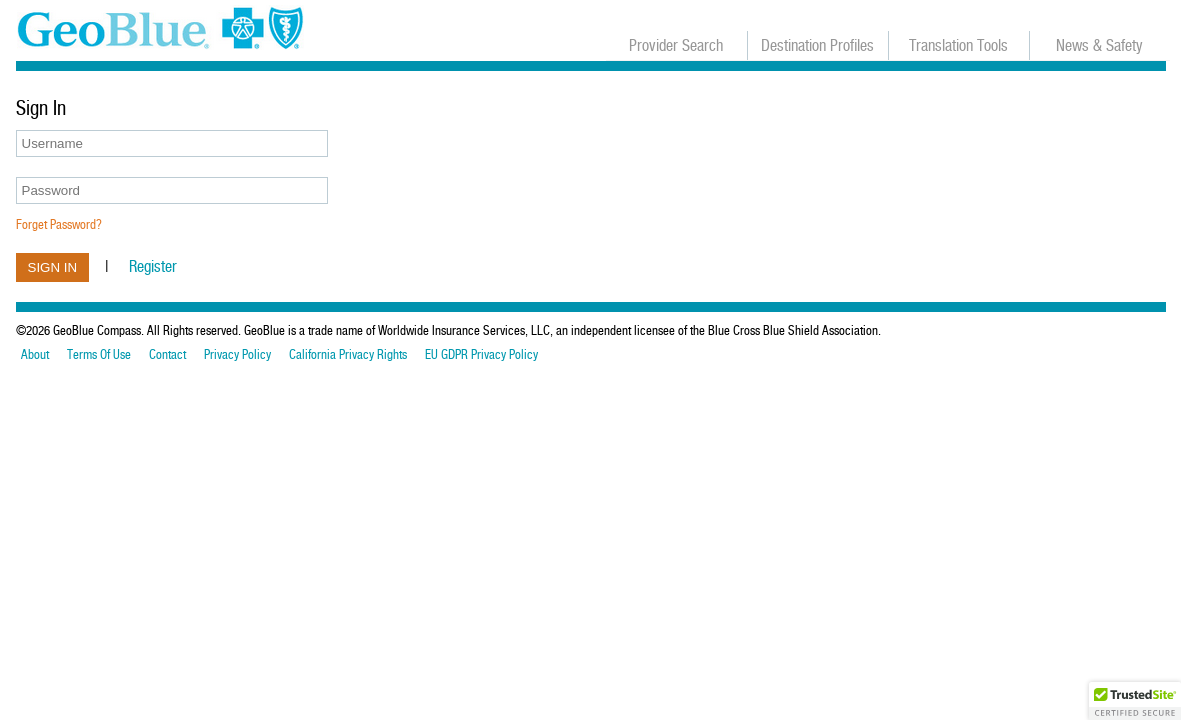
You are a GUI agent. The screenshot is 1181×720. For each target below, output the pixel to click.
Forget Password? (59, 224)
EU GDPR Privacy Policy (481, 355)
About (35, 355)
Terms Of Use (99, 355)
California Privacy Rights (348, 355)
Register (153, 266)
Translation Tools (958, 45)
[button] (1135, 701)
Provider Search (676, 45)
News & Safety (1099, 45)
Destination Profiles (817, 45)
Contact (167, 355)
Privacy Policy (237, 355)
